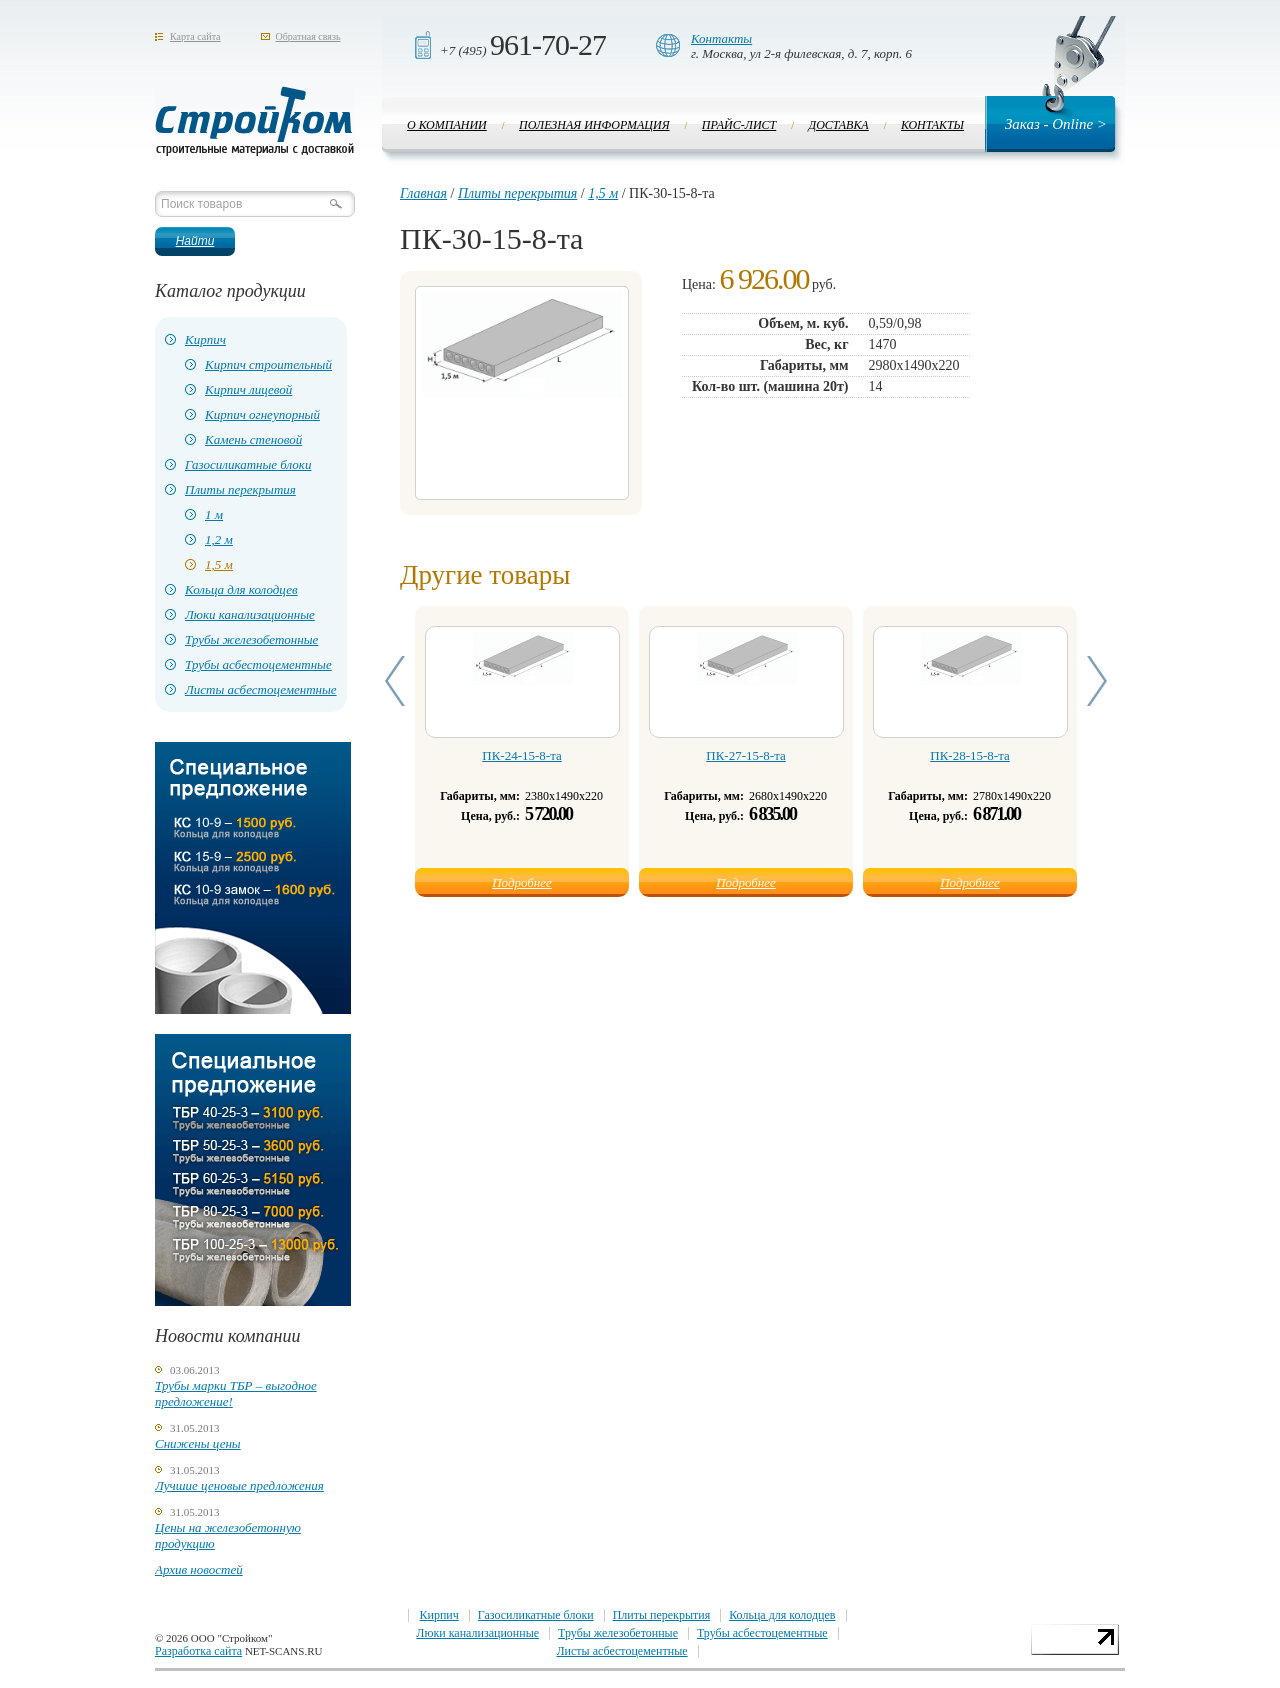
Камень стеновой (253, 439)
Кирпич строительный (268, 364)
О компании (447, 125)
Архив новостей (199, 1569)
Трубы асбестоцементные (258, 664)
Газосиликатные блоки (248, 464)
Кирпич (205, 339)
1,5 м (219, 564)
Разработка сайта (198, 1651)
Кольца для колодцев (241, 589)
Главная (423, 193)
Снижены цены (198, 1443)
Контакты (721, 38)
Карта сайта (195, 36)
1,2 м (219, 539)
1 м (214, 514)
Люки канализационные (250, 614)
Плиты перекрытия (240, 489)
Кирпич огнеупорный (262, 414)
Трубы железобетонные (251, 639)
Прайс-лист (739, 125)
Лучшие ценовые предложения (239, 1485)
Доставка (839, 125)
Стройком (255, 121)
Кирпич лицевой (248, 389)
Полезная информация (594, 125)
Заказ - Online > (1056, 124)
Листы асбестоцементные (261, 689)
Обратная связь (308, 36)
